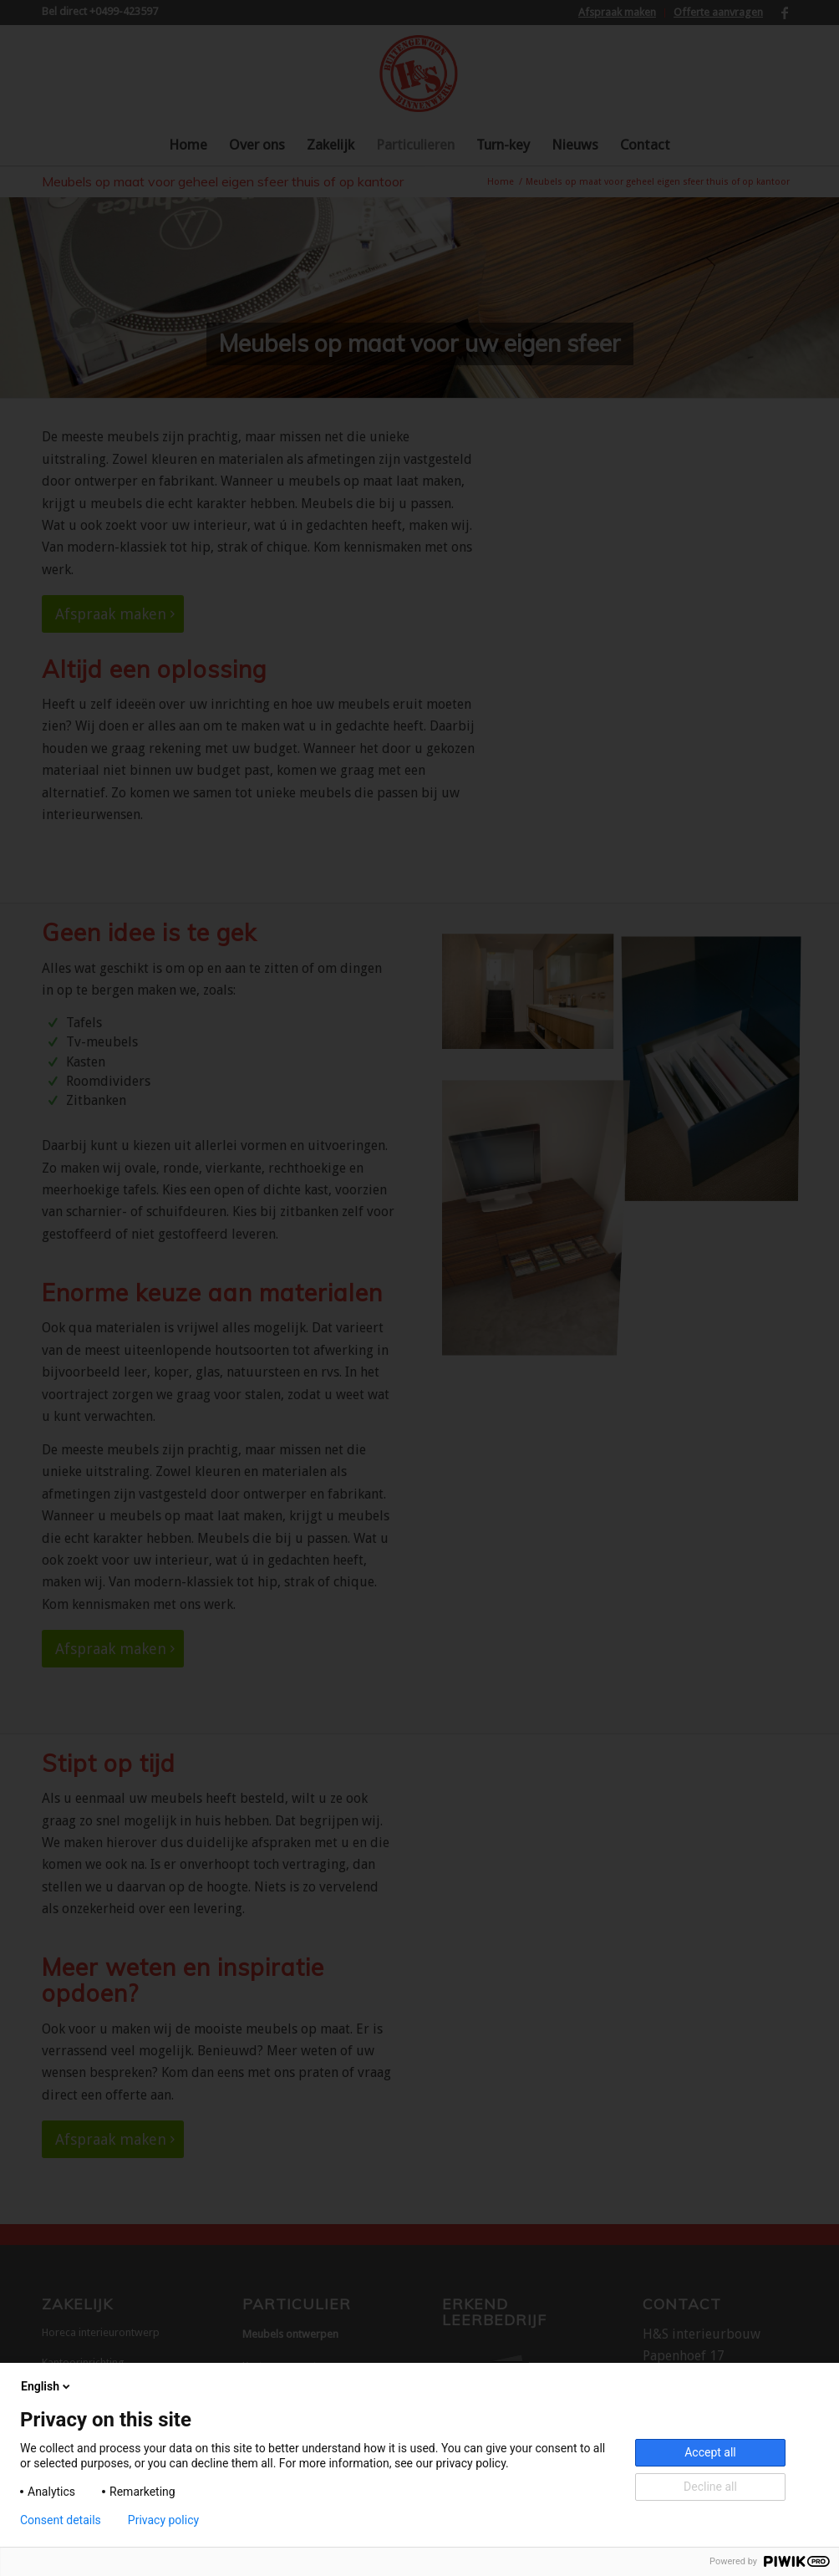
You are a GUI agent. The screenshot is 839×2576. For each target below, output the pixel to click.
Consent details (60, 2520)
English (47, 2386)
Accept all (710, 2452)
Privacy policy (163, 2520)
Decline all (710, 2486)
